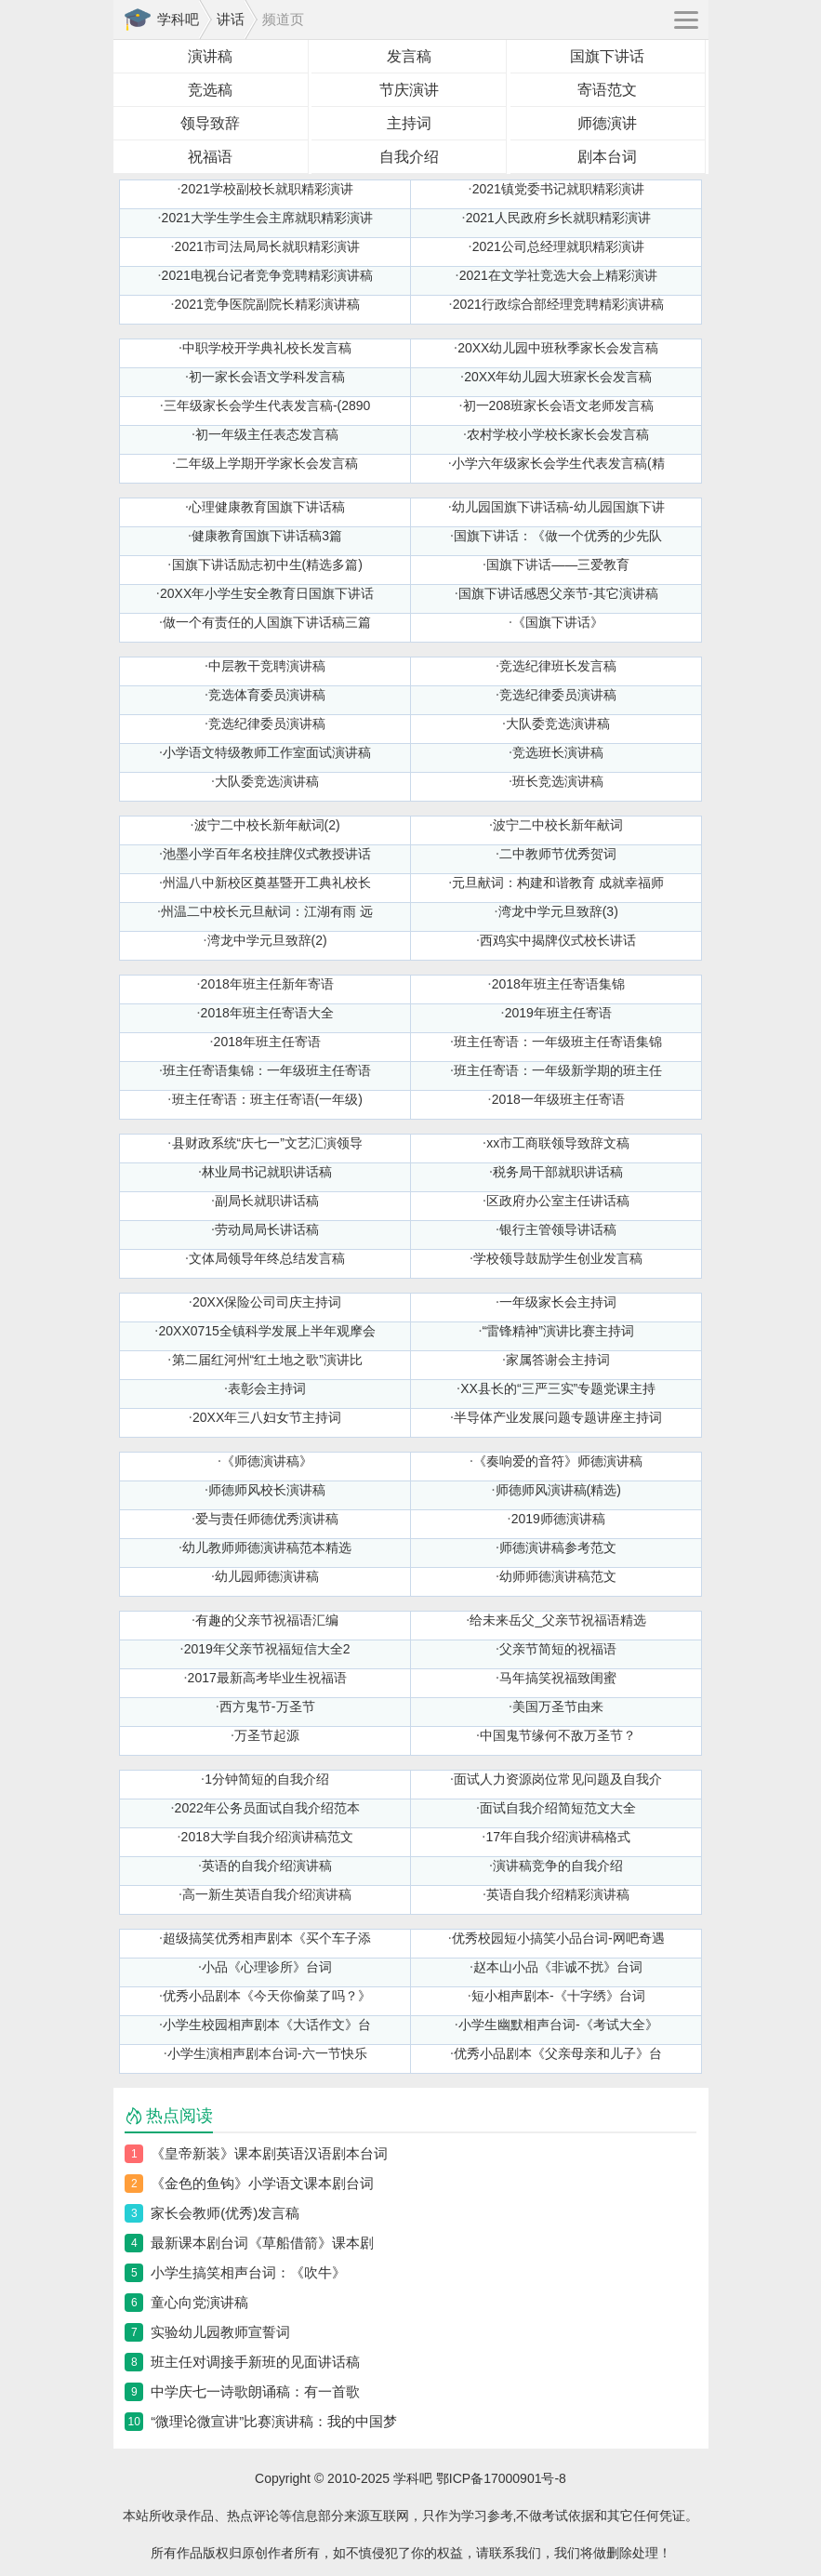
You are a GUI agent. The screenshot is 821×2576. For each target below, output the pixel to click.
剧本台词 (607, 157)
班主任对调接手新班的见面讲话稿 (255, 2362)
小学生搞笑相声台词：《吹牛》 (248, 2272)
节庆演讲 (409, 90)
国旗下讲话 (607, 56)
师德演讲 (607, 123)
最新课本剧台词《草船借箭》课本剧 (262, 2243)
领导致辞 (210, 123)
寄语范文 (607, 90)
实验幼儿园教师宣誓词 (220, 2332)
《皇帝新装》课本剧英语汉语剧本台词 (269, 2153)
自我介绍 (409, 157)
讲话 (231, 19)
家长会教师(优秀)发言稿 (225, 2213)
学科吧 (178, 19)
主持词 (409, 123)
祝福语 (210, 157)
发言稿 (409, 56)
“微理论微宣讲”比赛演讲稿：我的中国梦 (274, 2421)
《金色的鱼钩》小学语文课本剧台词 (262, 2183)
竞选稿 (210, 90)
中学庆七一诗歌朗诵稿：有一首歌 (255, 2391)
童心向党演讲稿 (199, 2302)
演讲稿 (210, 56)
